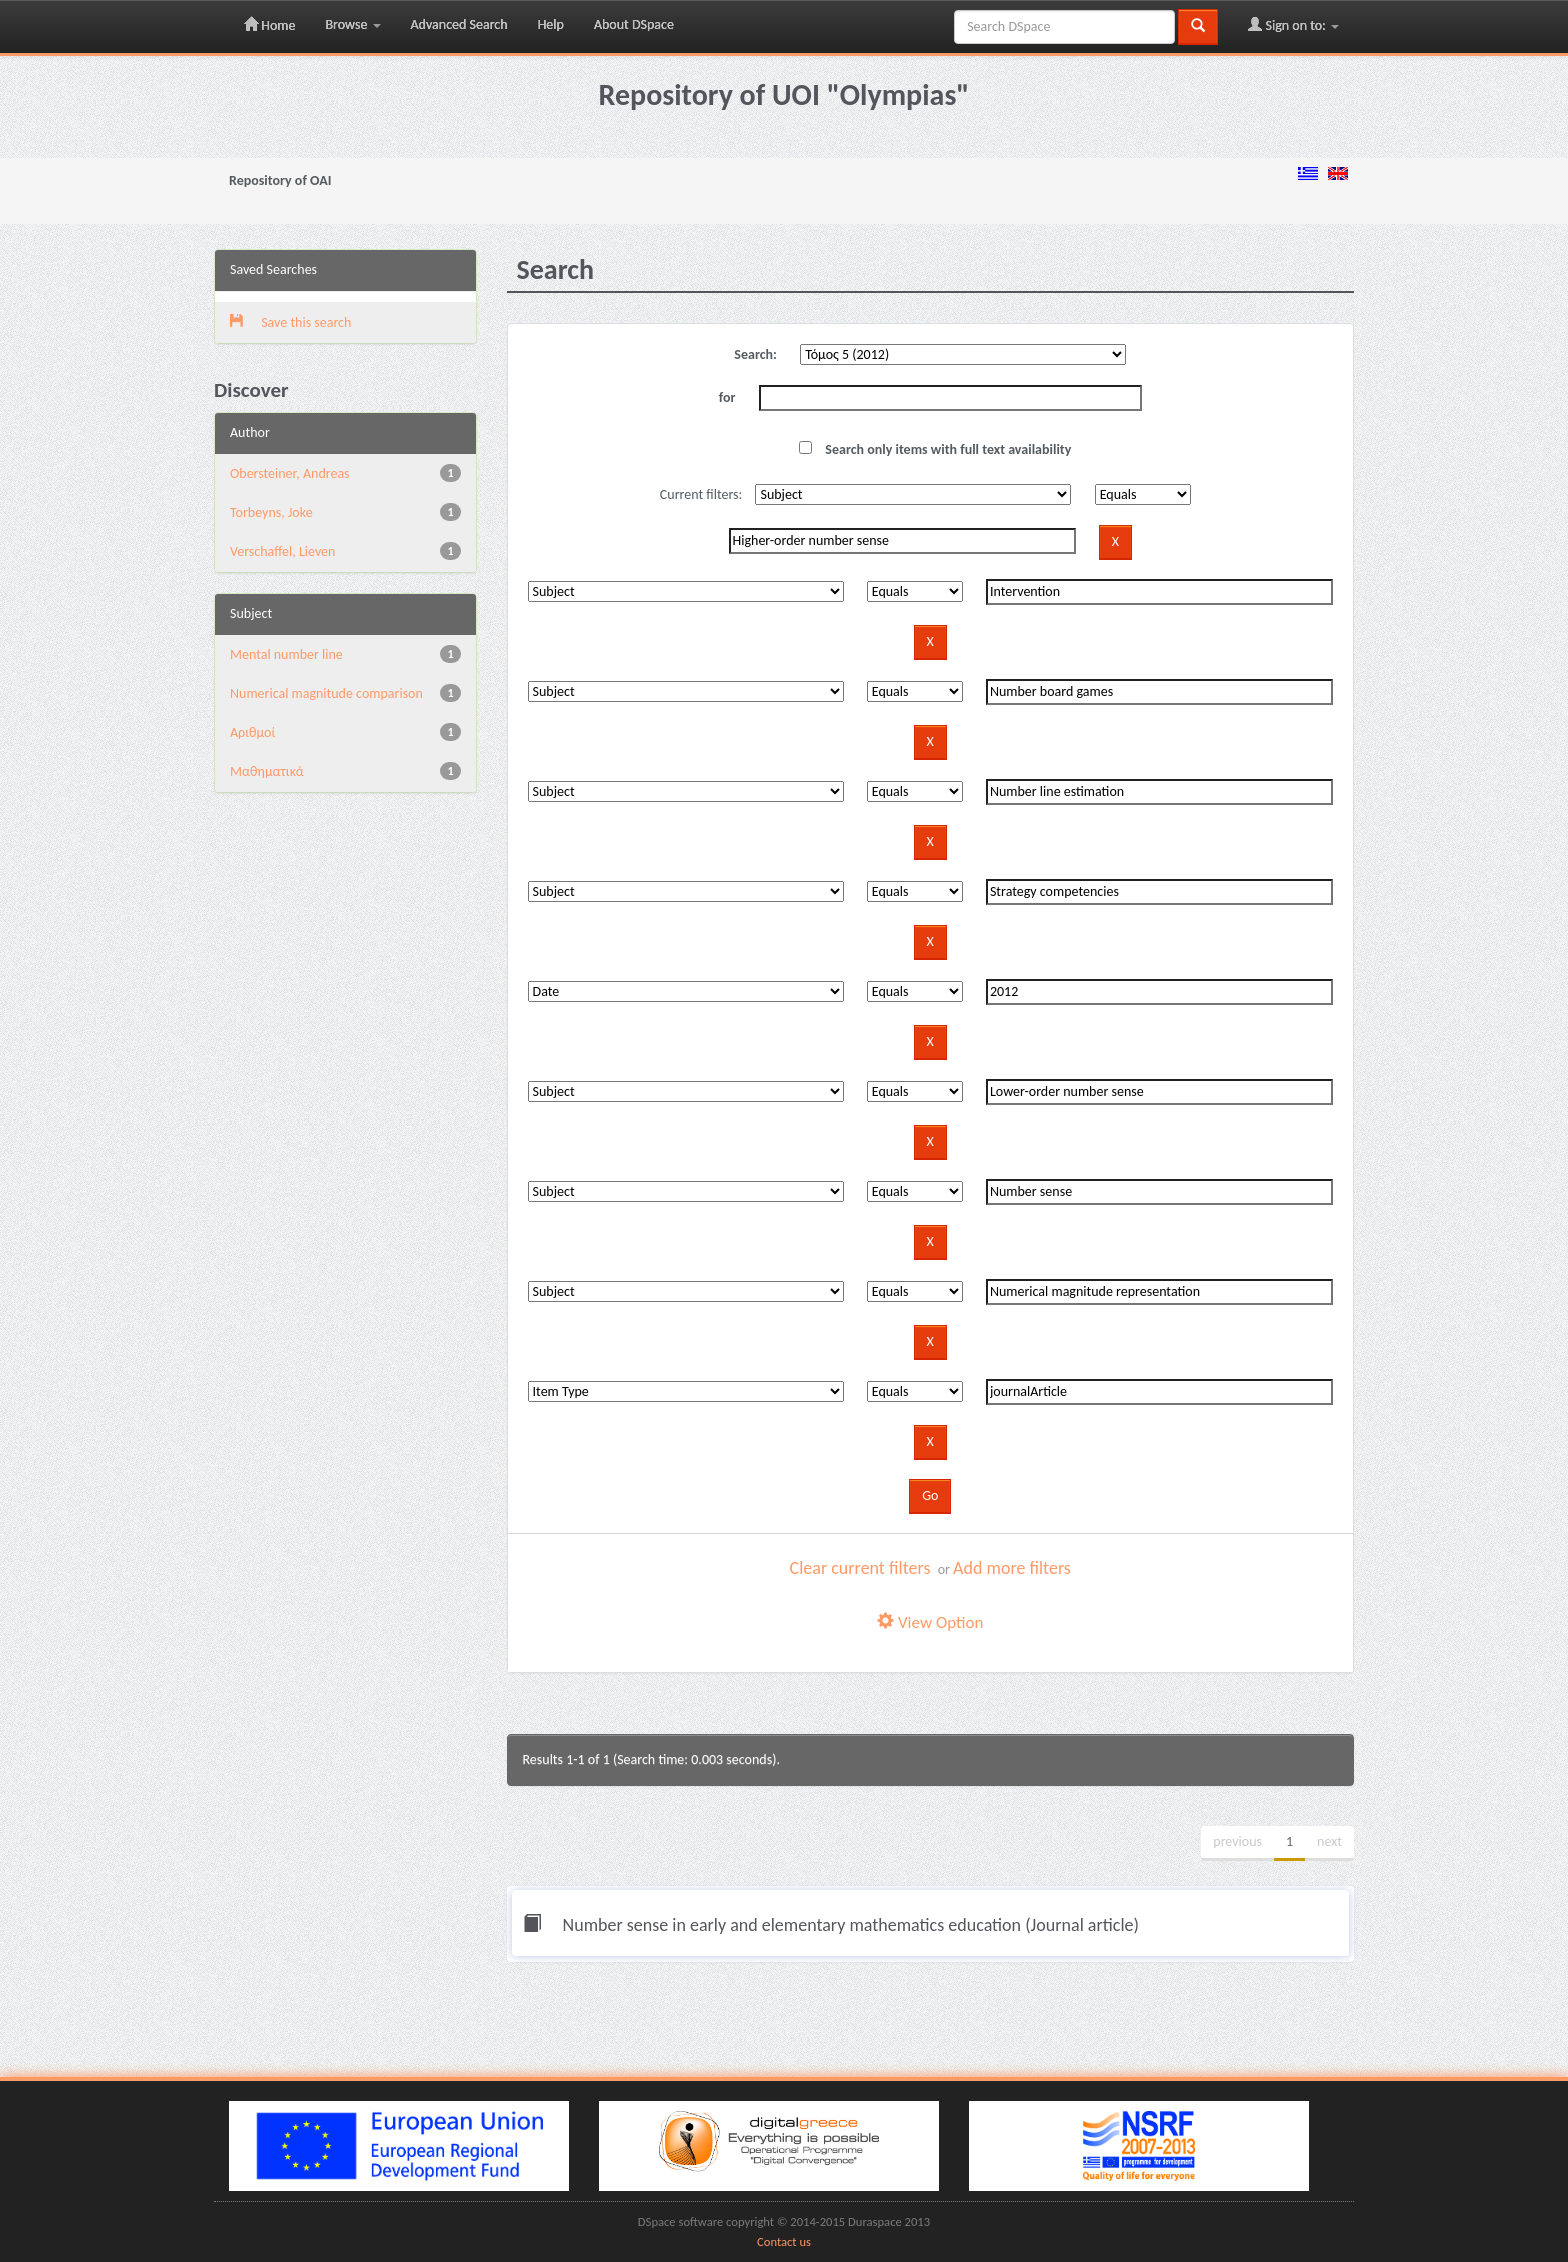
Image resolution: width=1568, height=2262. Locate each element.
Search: (755, 354)
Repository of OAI (280, 180)
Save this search (290, 322)
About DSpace (634, 24)
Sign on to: (1293, 25)
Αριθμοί (252, 732)
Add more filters (1012, 1568)
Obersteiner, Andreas (290, 473)
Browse (352, 24)
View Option (930, 1622)
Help (551, 24)
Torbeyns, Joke (271, 512)
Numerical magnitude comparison (326, 693)
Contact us (784, 2241)
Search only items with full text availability (935, 449)
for (727, 397)
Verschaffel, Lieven (282, 551)
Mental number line (286, 654)
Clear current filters (860, 1568)
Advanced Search (459, 24)
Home (269, 25)
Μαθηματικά (267, 771)
